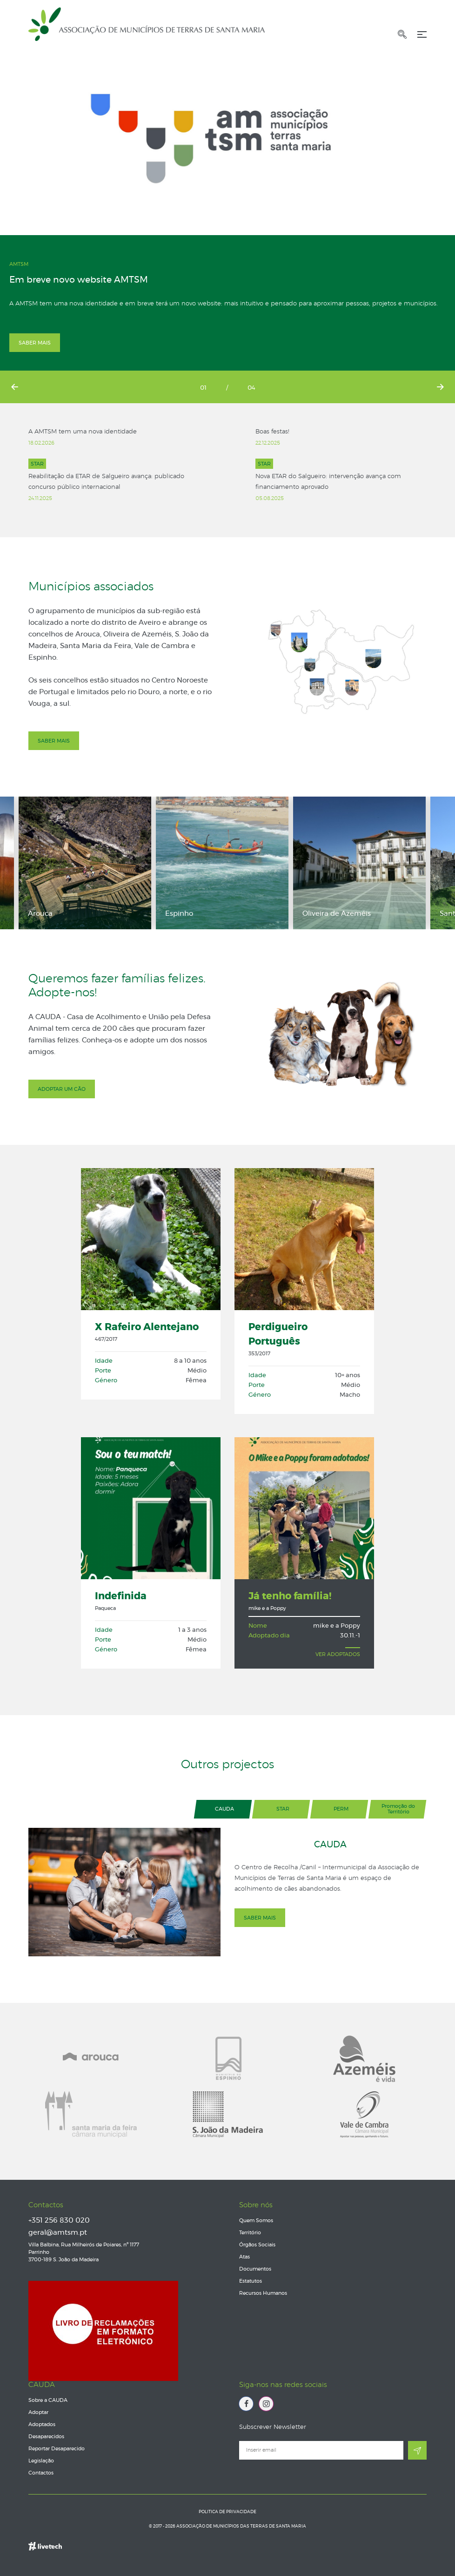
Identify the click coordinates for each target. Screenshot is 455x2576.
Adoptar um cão (62, 1089)
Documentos (255, 2269)
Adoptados (41, 2424)
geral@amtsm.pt (57, 2232)
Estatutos (250, 2281)
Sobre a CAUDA (47, 2400)
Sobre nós (256, 2205)
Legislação (41, 2460)
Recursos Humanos (263, 2293)
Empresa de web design (45, 2540)
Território (250, 2232)
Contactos (45, 2205)
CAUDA (41, 2384)
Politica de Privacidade (227, 2512)
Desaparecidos (46, 2436)
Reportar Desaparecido (56, 2448)
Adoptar (38, 2412)
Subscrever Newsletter (272, 2427)
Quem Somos (256, 2220)
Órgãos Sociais (257, 2244)
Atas (244, 2256)
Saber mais (35, 342)
